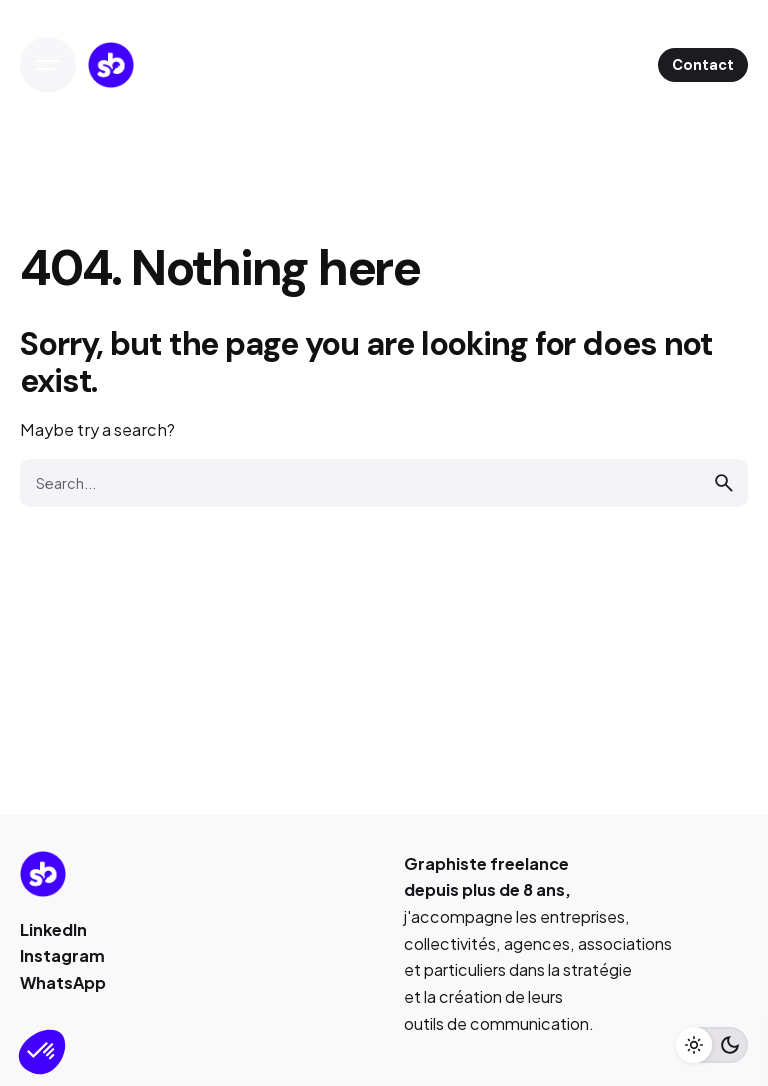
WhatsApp (63, 982)
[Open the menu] (48, 65)
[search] (724, 483)
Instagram (62, 955)
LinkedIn (53, 929)
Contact (703, 65)
